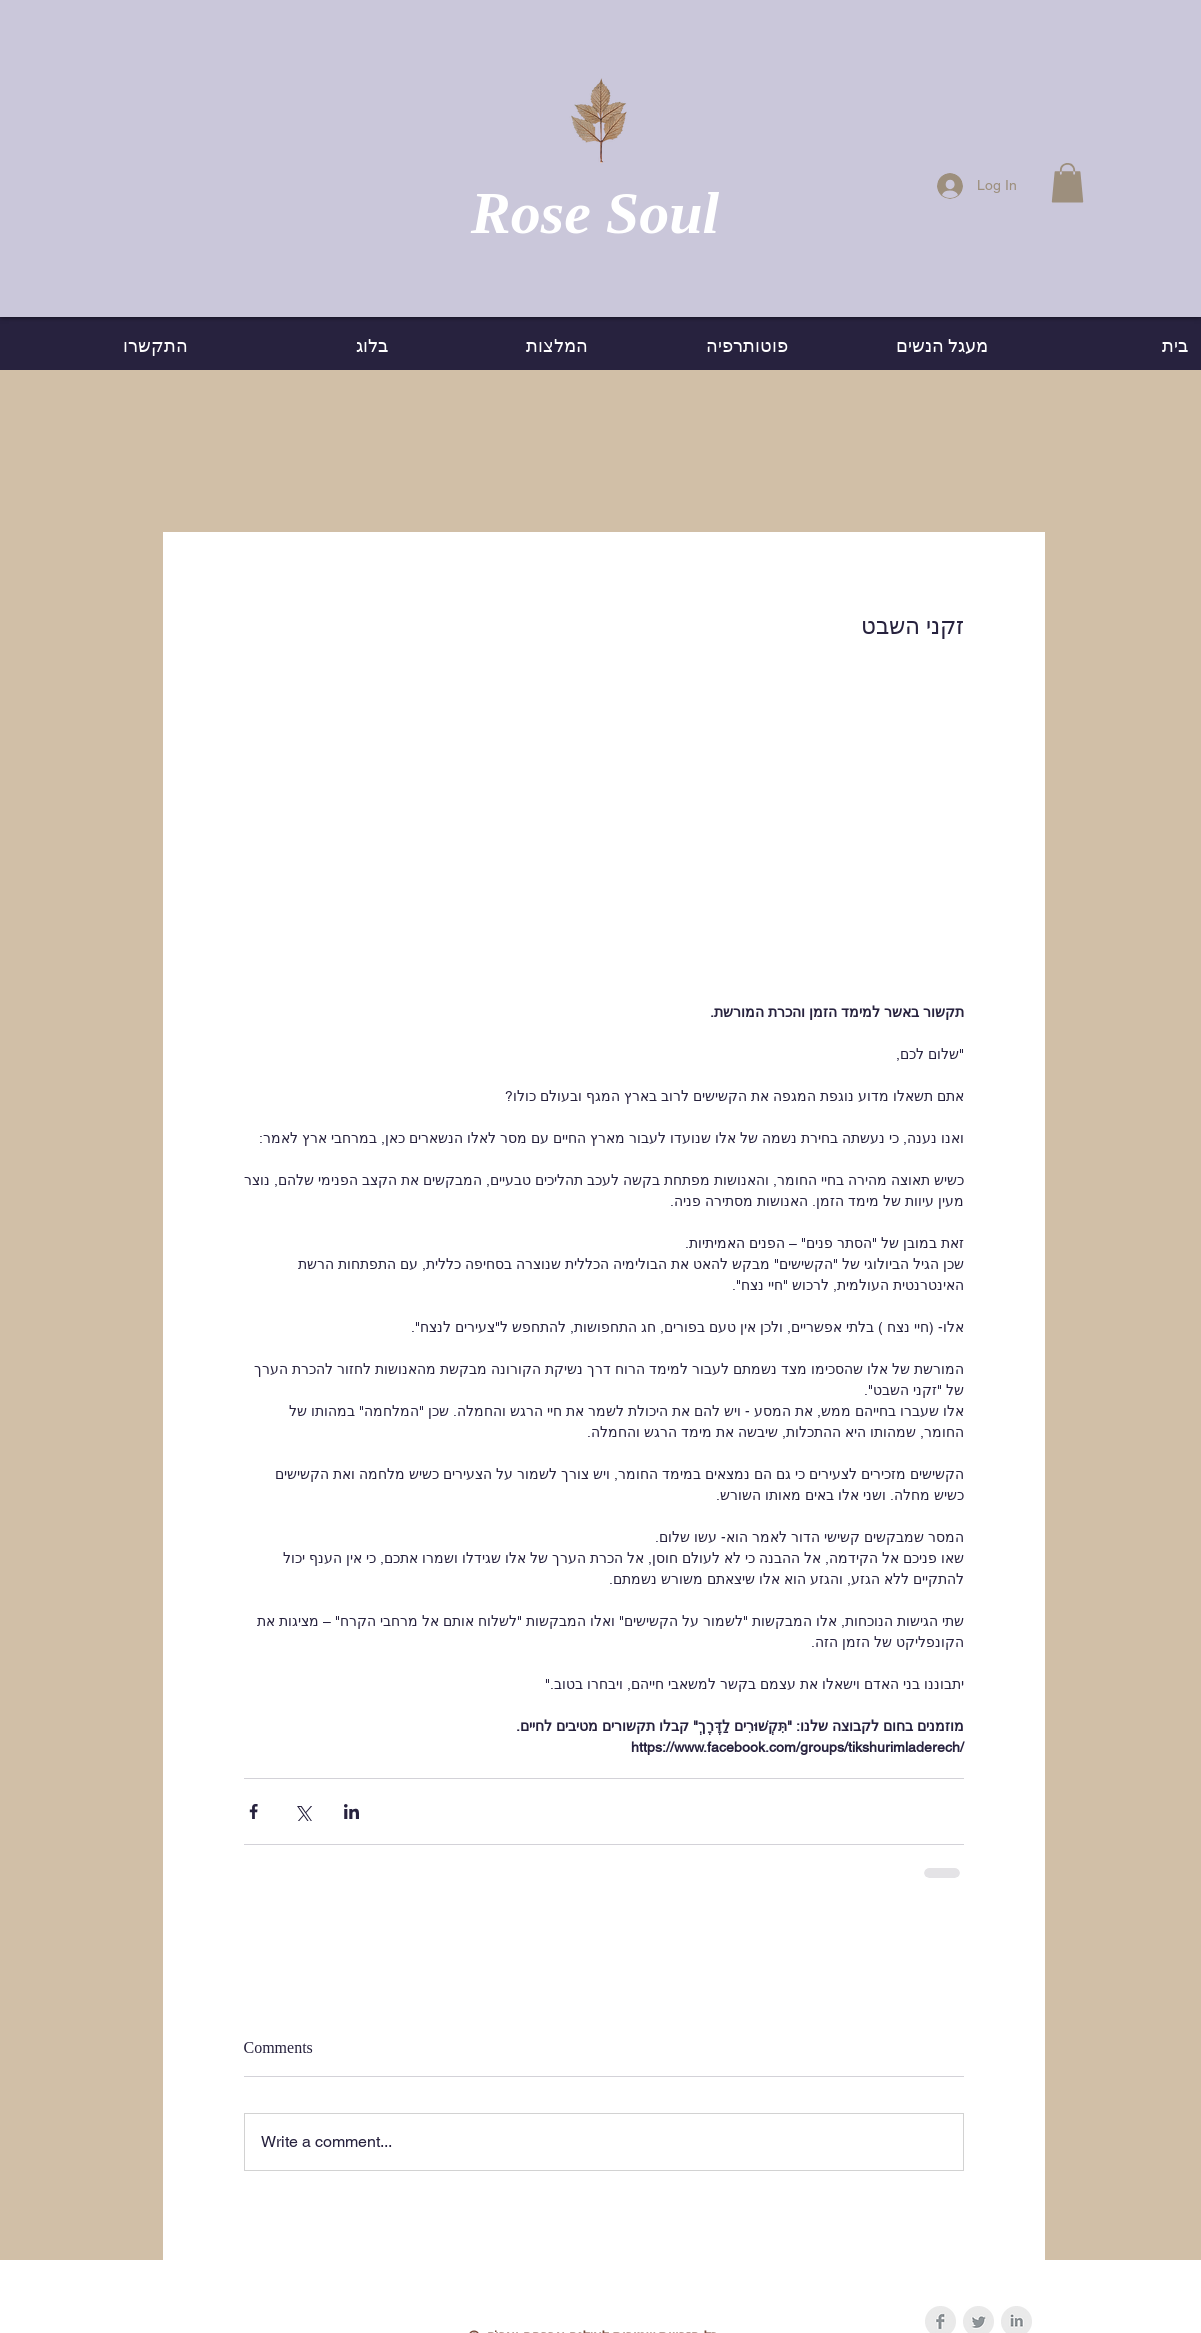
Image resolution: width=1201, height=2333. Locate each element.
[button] (1067, 182)
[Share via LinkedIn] (351, 1811)
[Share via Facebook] (253, 1811)
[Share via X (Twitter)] (302, 1811)
